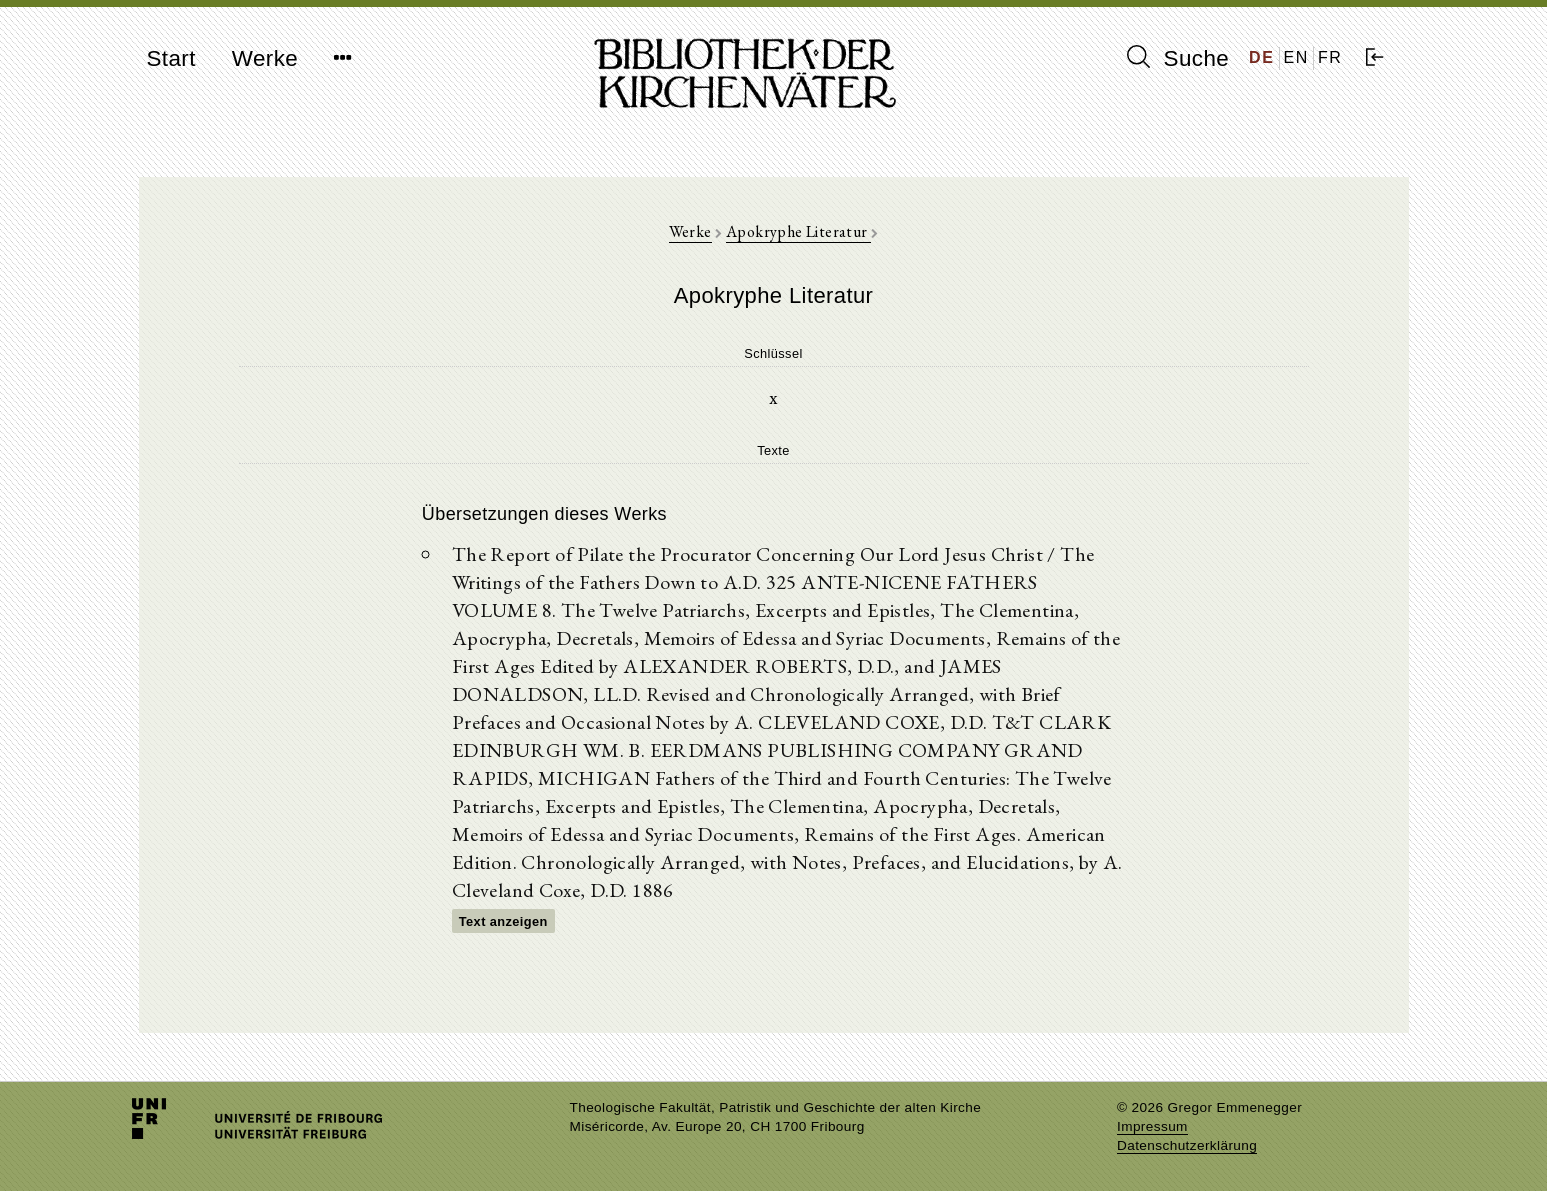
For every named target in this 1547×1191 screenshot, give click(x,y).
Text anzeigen (503, 921)
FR (1330, 57)
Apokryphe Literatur (798, 231)
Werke (265, 58)
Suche (1178, 58)
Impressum (1152, 1126)
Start (171, 58)
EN (1296, 57)
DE (1261, 57)
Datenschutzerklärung (1187, 1145)
